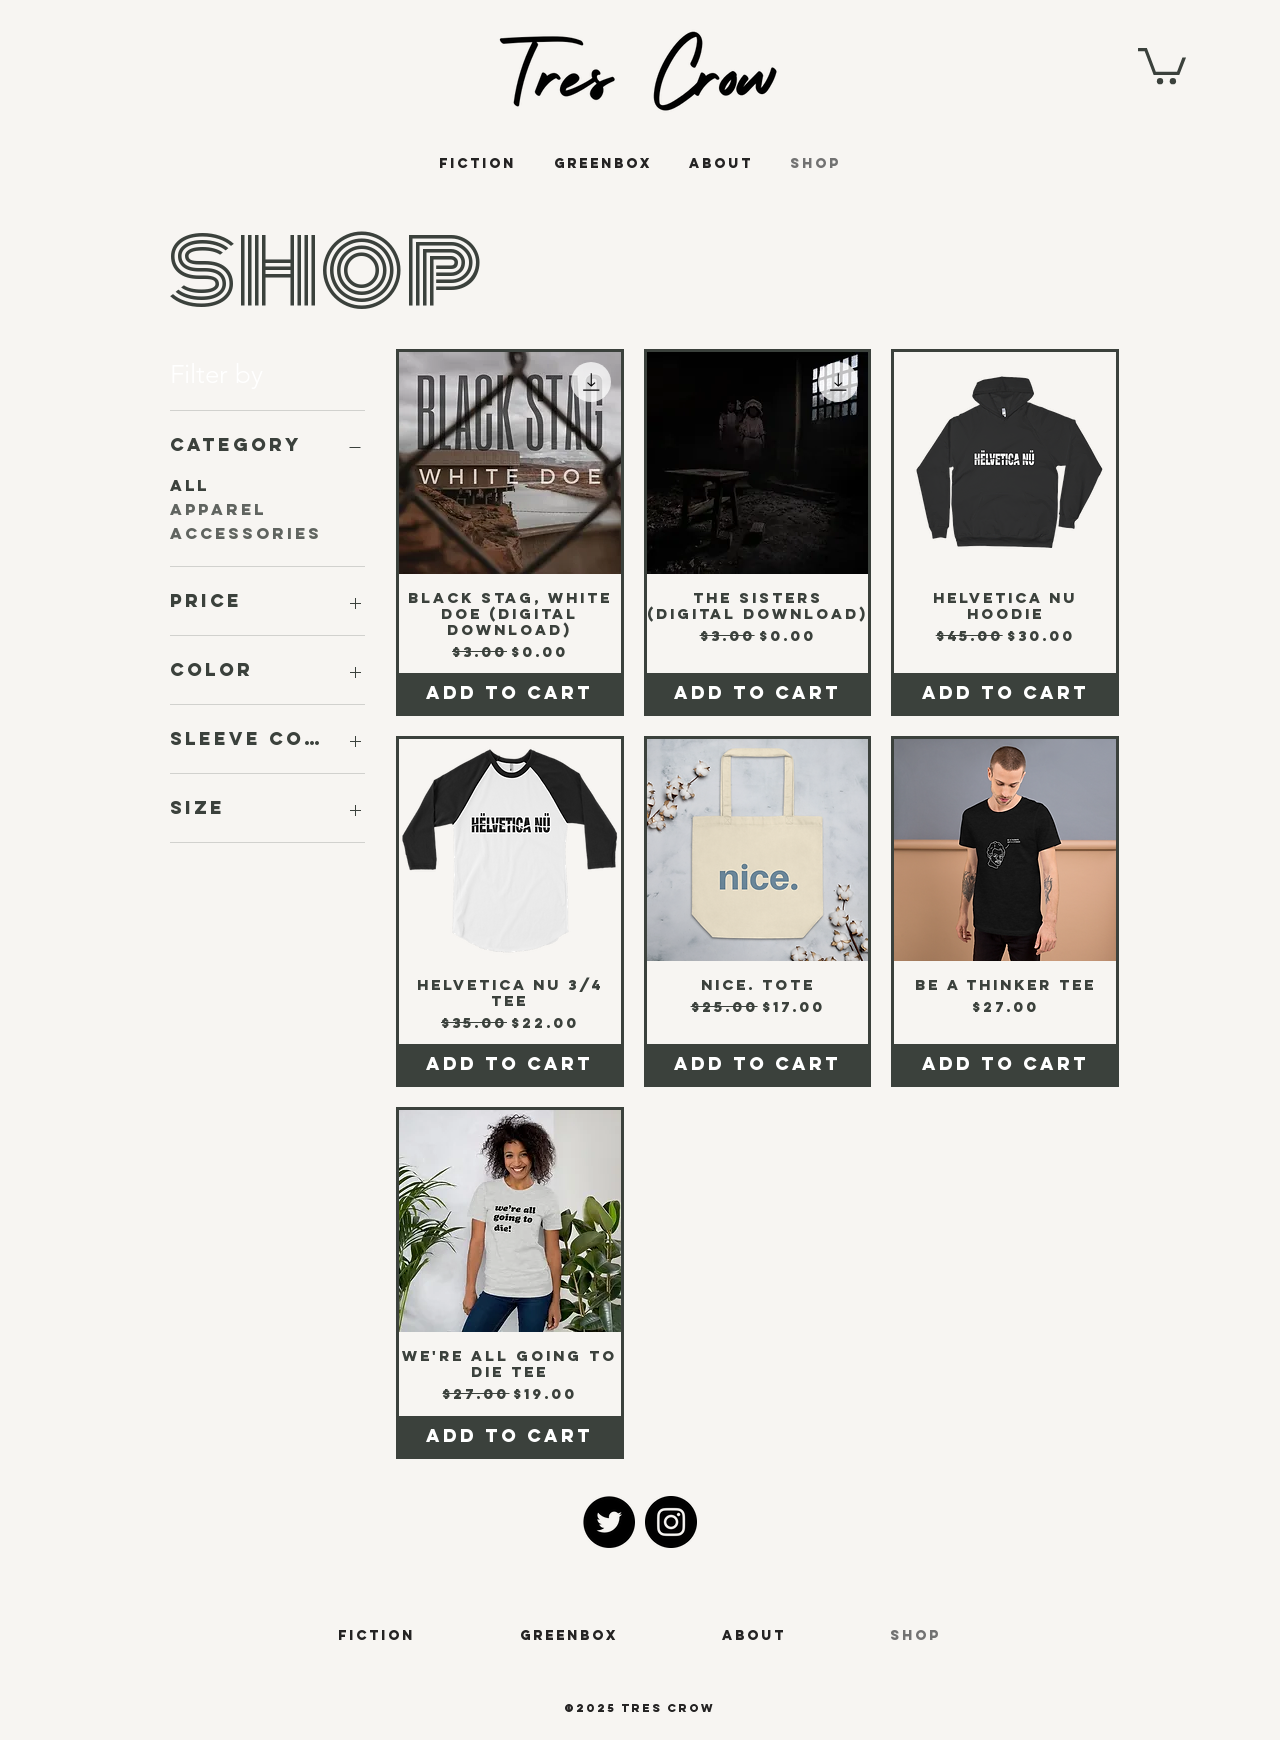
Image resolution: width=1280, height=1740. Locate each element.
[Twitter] (609, 1522)
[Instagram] (671, 1522)
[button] (1162, 64)
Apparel (218, 508)
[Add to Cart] (510, 693)
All (189, 484)
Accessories (246, 532)
